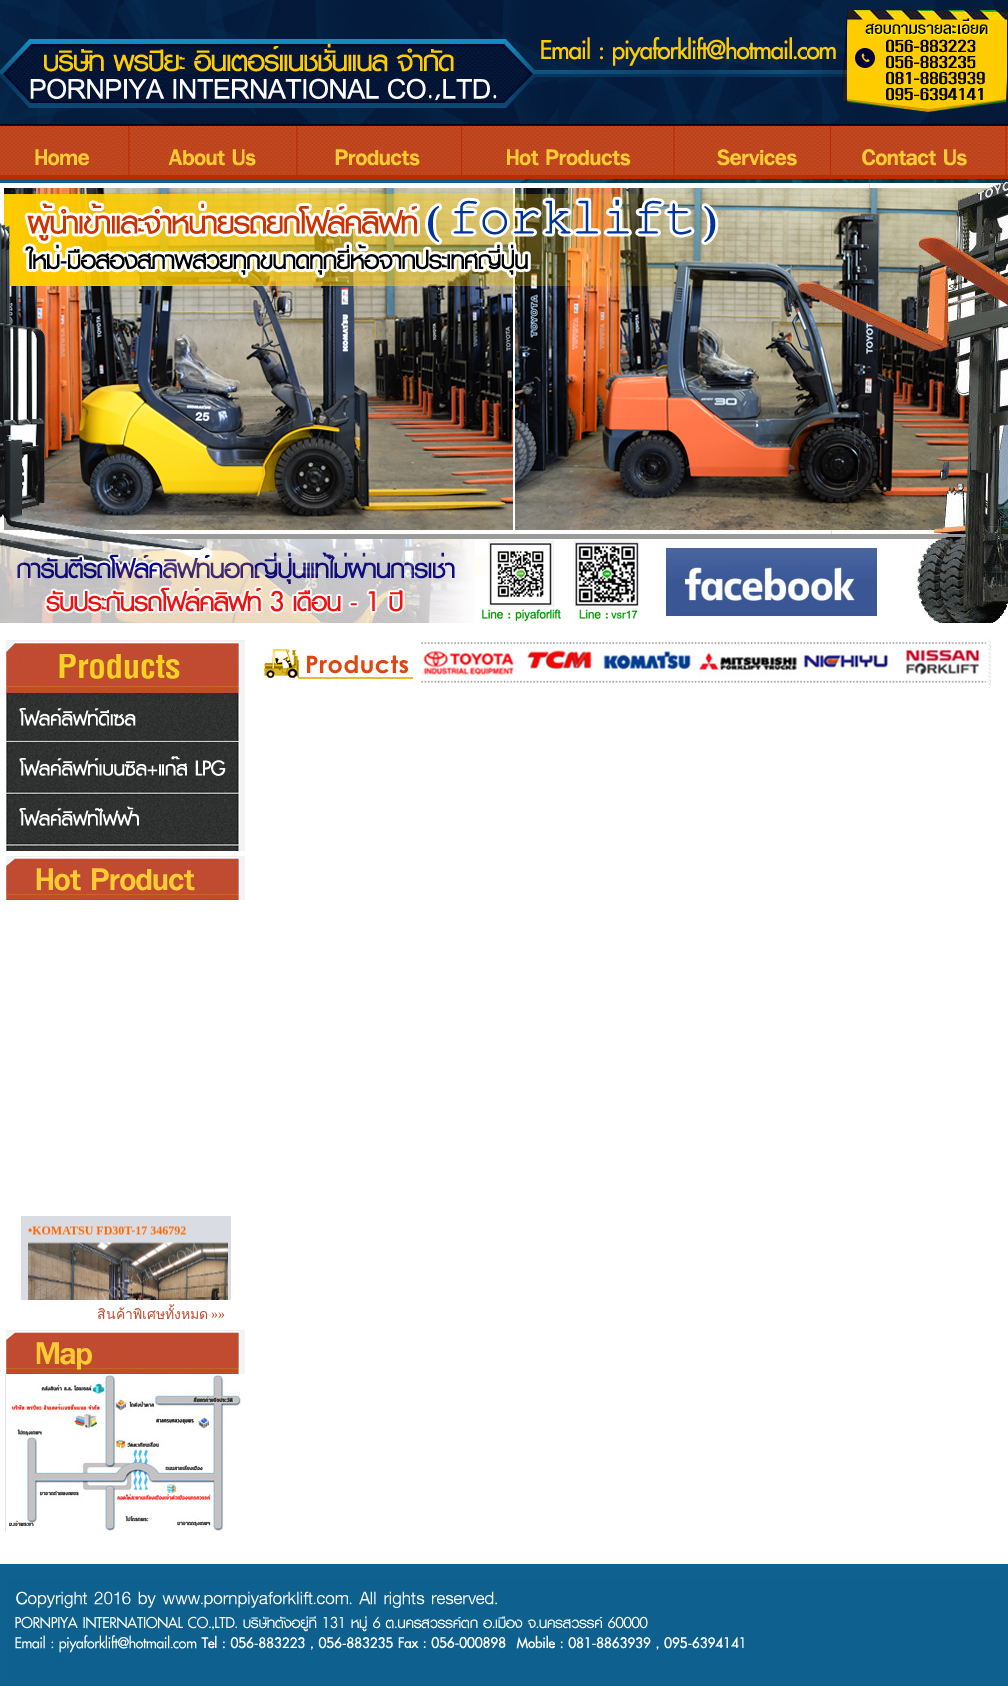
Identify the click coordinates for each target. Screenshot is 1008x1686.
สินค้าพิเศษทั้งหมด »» (165, 1314)
